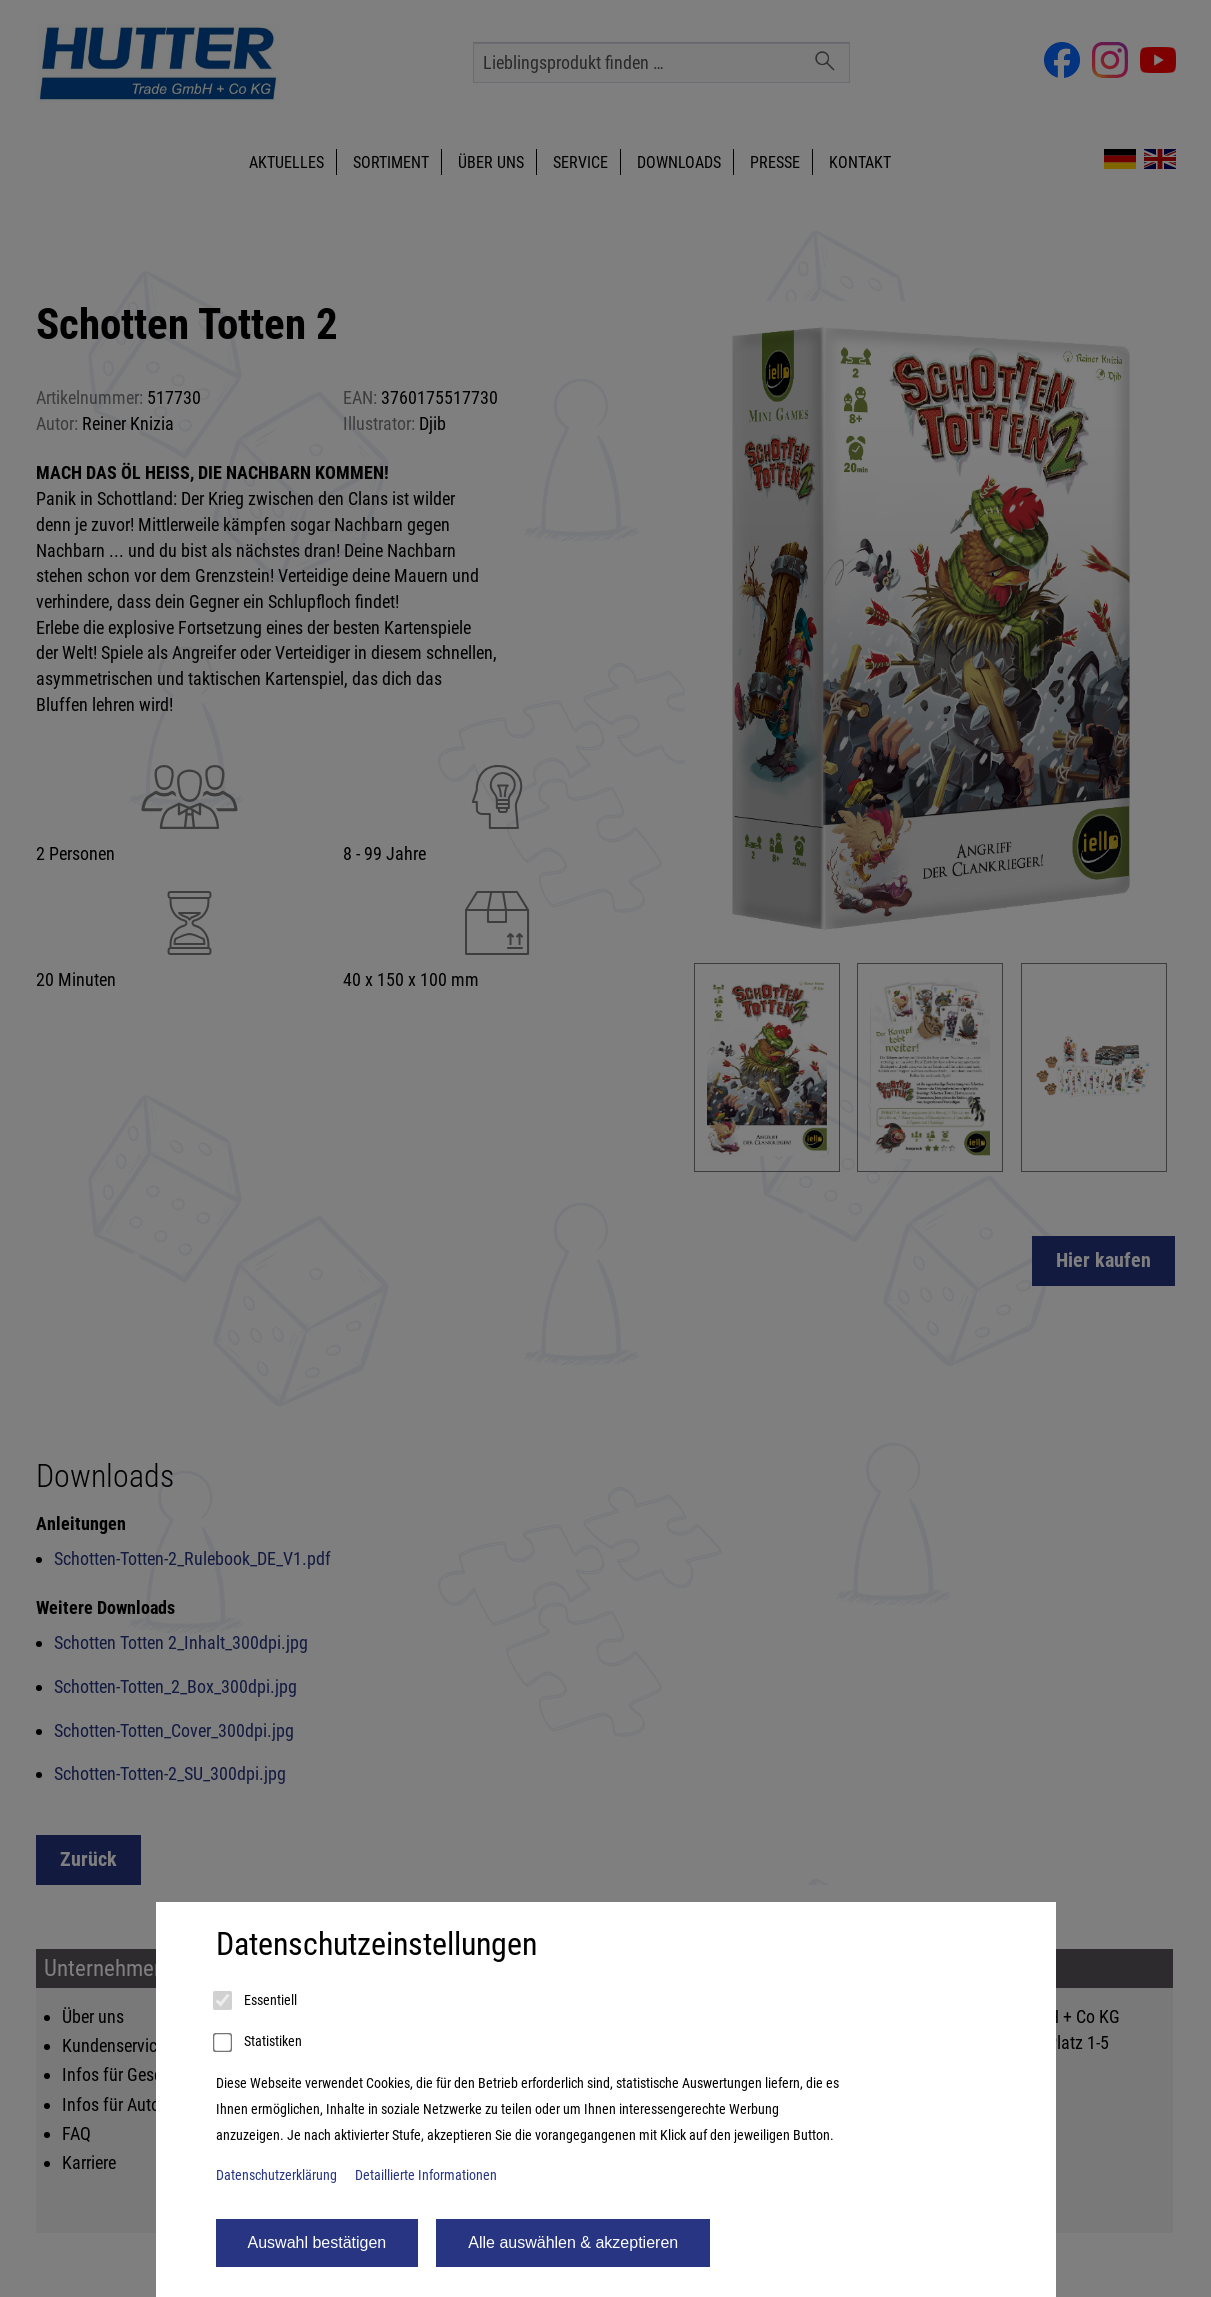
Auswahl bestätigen (317, 2242)
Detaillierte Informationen (426, 2175)
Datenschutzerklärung (276, 2175)
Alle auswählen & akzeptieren (573, 2242)
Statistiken (259, 2043)
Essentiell (256, 2001)
